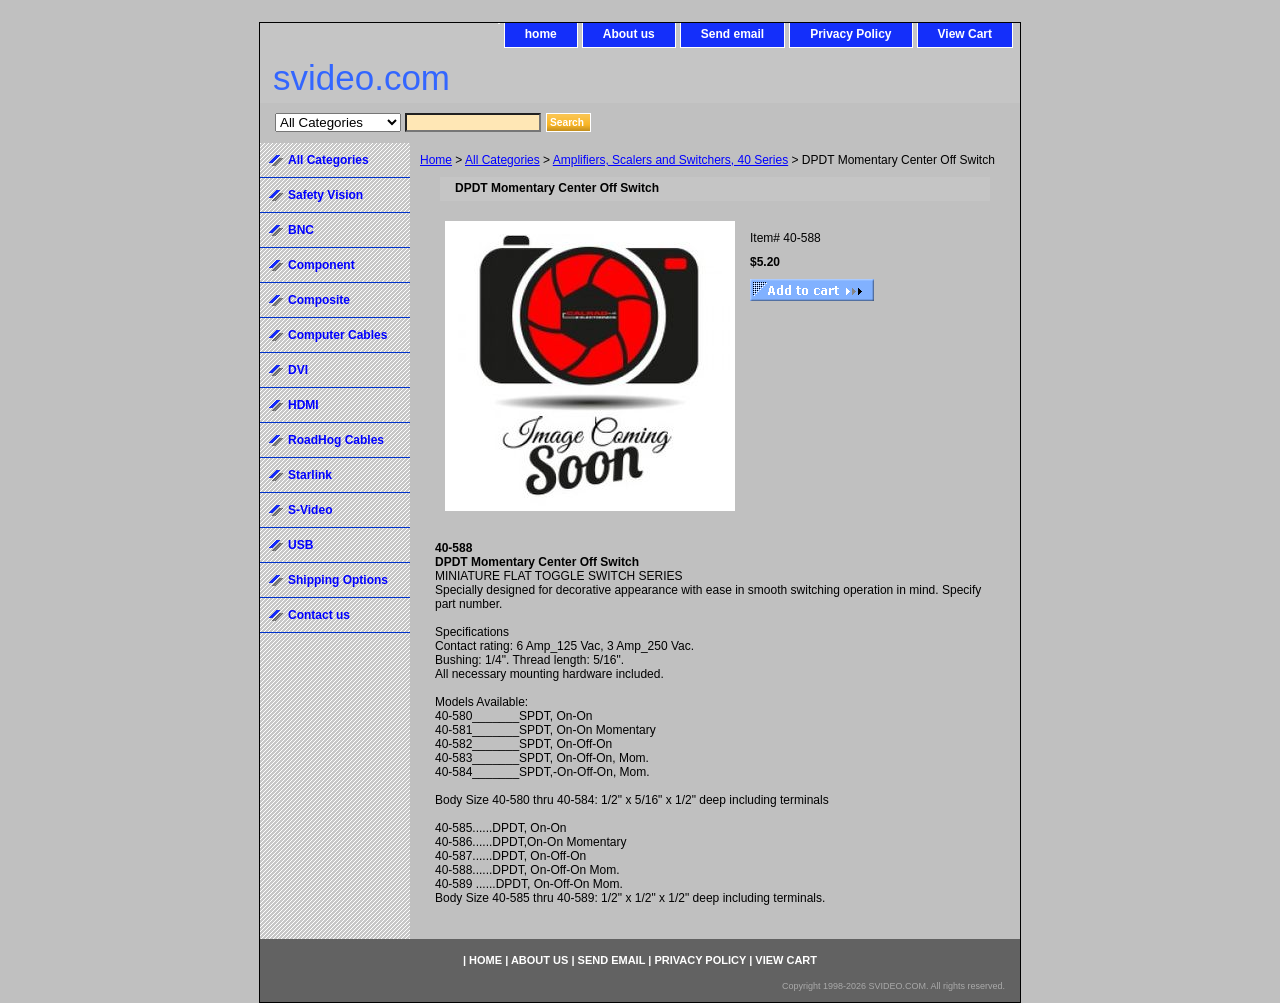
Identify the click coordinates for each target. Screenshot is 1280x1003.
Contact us (319, 615)
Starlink (310, 475)
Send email (732, 34)
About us (629, 34)
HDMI (303, 405)
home (541, 34)
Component (321, 265)
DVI (298, 370)
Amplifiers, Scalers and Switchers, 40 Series (670, 160)
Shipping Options (338, 580)
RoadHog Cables (336, 440)
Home (436, 160)
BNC (301, 230)
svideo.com (361, 77)
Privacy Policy (850, 34)
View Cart (965, 34)
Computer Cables (337, 335)
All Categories (502, 160)
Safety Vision (325, 195)
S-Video (310, 510)
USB (300, 545)
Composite (319, 300)
